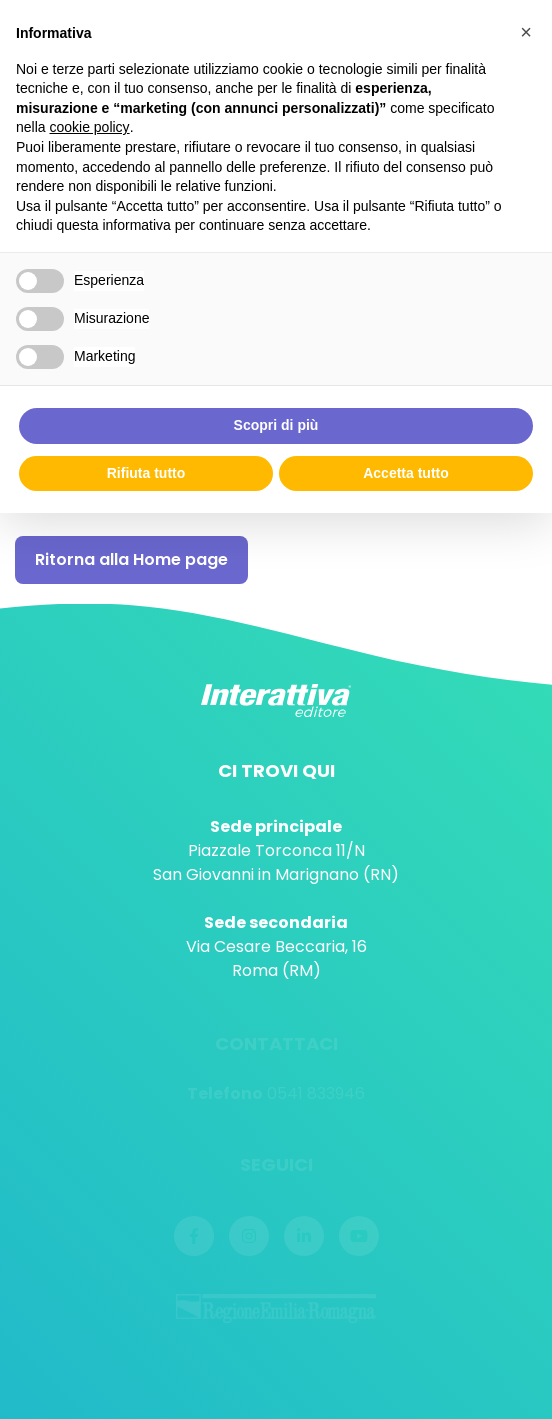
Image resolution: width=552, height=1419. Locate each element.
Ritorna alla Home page (131, 559)
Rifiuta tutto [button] (146, 473)
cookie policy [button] (89, 127)
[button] (526, 32)
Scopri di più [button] (276, 425)
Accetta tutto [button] (406, 473)
